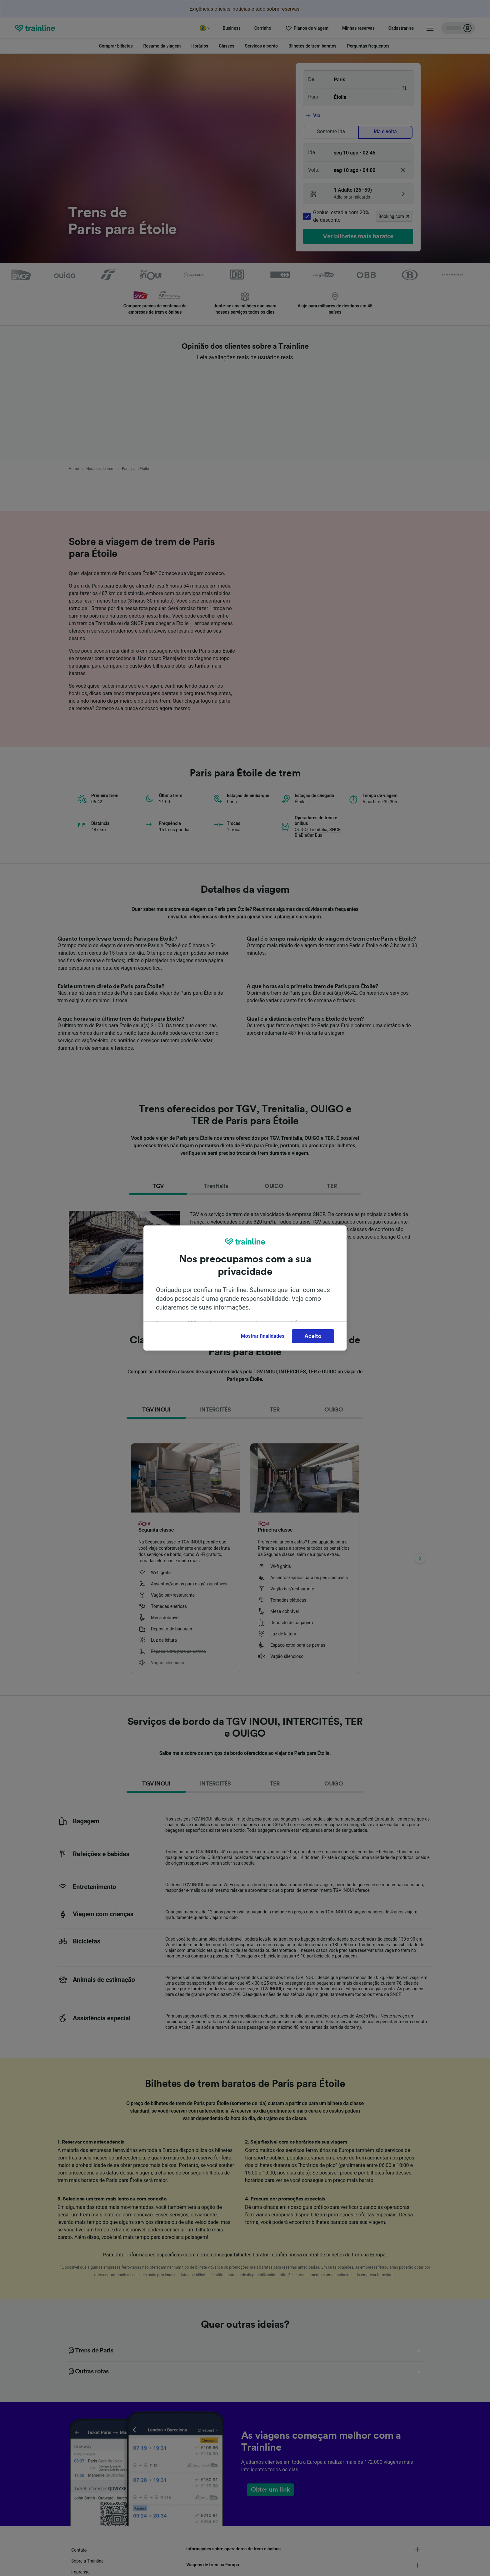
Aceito (312, 1336)
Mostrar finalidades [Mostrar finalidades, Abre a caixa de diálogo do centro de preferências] (262, 1336)
